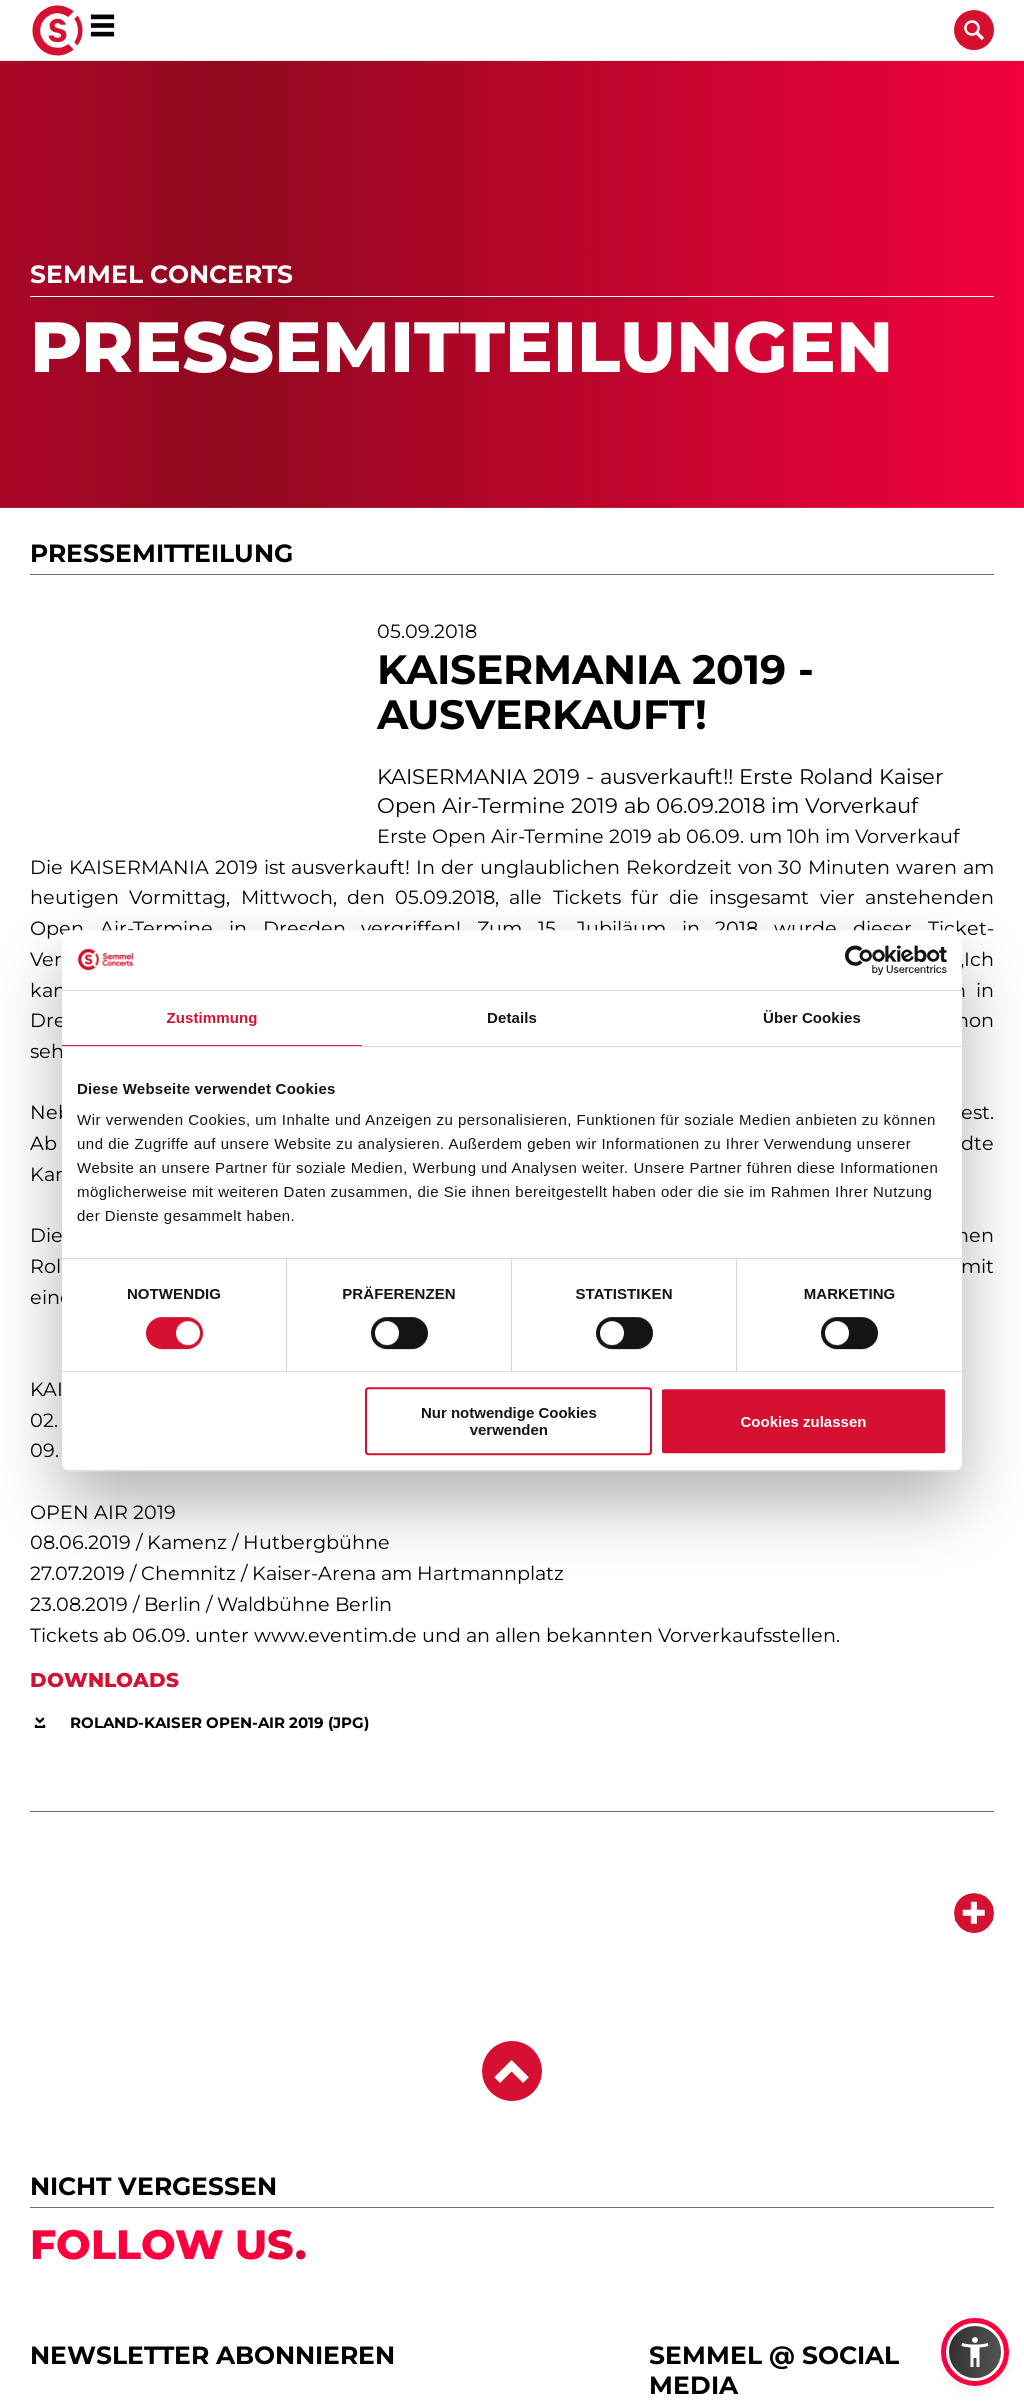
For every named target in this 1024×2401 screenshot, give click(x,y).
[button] (975, 2352)
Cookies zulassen (804, 1421)
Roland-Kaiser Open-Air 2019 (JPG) (219, 1721)
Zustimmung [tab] (212, 1017)
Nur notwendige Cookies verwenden (509, 1421)
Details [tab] (512, 1017)
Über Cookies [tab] (812, 1017)
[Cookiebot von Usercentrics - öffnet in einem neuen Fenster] (859, 960)
